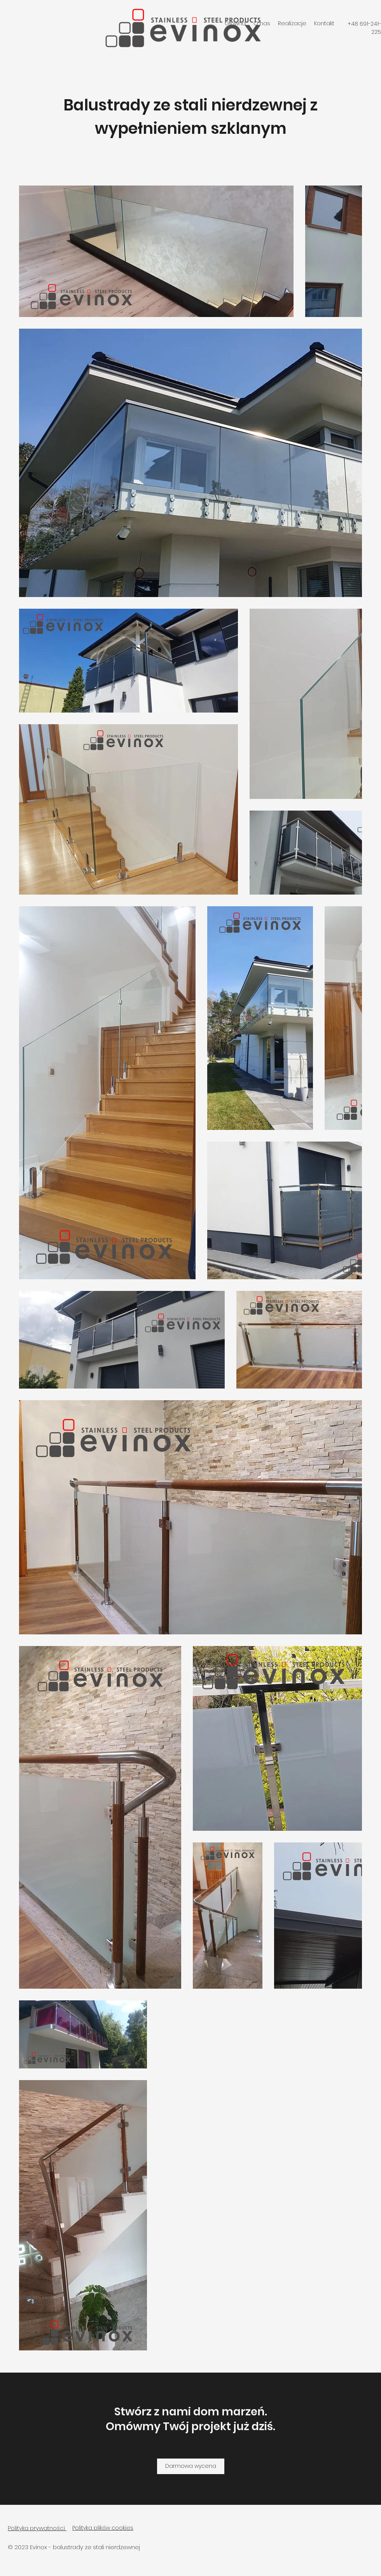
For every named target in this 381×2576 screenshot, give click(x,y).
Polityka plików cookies (102, 2528)
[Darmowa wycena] (190, 2466)
